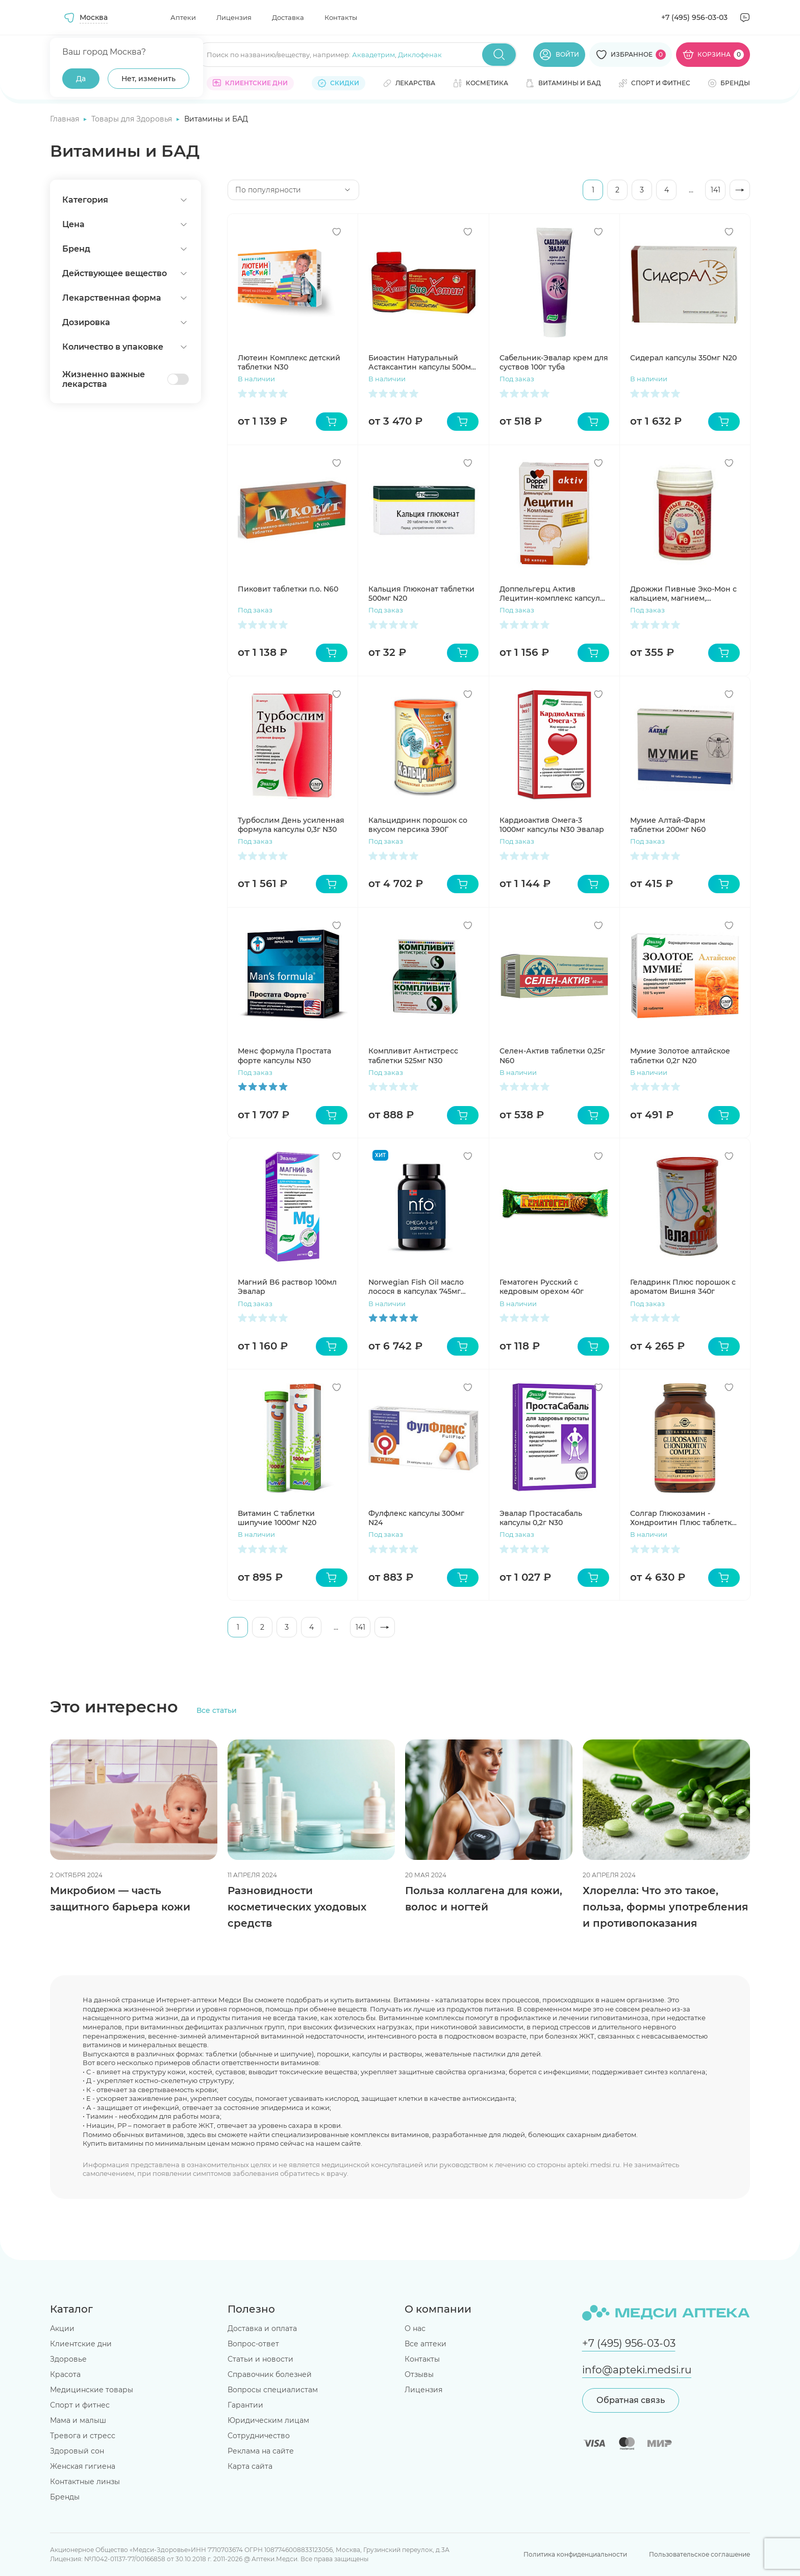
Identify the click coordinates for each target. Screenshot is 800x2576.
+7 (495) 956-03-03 (694, 17)
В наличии (256, 379)
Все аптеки (425, 2343)
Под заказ (516, 379)
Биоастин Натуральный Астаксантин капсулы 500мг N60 (421, 362)
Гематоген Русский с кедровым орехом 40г (541, 1287)
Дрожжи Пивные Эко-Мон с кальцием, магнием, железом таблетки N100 (683, 593)
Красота (65, 2374)
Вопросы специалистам (273, 2389)
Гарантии (245, 2405)
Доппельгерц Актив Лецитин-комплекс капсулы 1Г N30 (552, 593)
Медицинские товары (91, 2389)
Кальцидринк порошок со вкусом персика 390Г (417, 825)
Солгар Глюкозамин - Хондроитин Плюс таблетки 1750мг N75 (683, 1518)
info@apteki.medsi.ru (636, 2370)
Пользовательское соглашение (699, 2554)
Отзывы (419, 2374)
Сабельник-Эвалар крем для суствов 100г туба (553, 362)
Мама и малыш (78, 2420)
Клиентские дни (81, 2343)
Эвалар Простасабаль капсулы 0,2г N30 (540, 1518)
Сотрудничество (259, 2435)
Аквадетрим (373, 55)
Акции (62, 2328)
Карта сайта (250, 2466)
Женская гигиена (82, 2466)
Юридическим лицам (268, 2420)
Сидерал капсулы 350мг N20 (683, 357)
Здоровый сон (77, 2451)
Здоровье (68, 2359)
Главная (65, 119)
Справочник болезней (270, 2374)
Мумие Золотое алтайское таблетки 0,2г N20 (680, 1055)
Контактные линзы (85, 2481)
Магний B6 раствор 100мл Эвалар (287, 1287)
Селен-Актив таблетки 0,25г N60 (552, 1055)
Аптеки (183, 17)
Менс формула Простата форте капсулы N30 (284, 1055)
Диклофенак (420, 55)
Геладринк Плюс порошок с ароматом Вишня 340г (683, 1287)
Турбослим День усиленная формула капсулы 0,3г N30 (291, 825)
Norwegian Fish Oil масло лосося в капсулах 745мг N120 (416, 1287)
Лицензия (234, 17)
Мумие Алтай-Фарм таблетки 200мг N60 (668, 825)
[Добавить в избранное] (336, 231)
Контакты (340, 17)
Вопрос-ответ (253, 2343)
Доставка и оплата (262, 2328)
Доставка (288, 17)
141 (715, 189)
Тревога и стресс (82, 2435)
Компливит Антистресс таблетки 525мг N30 (413, 1055)
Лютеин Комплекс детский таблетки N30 (289, 362)
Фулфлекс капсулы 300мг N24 (416, 1518)
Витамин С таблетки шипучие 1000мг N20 (277, 1518)
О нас (415, 2328)
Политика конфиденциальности (575, 2554)
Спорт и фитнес (80, 2405)
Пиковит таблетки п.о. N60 (288, 589)
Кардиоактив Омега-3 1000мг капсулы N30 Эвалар (551, 825)
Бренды (65, 2496)
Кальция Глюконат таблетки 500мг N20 (421, 593)
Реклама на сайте (261, 2451)
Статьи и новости (260, 2359)
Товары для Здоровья (132, 119)
